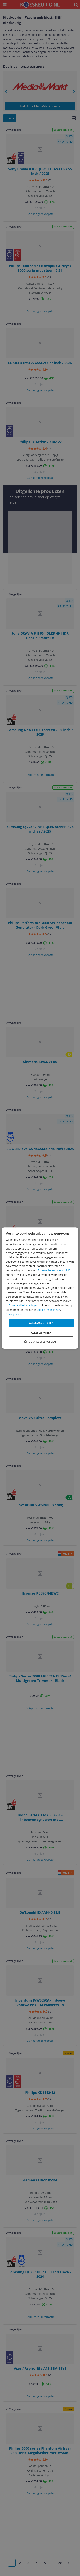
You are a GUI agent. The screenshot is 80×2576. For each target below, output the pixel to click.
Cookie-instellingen (48, 1309)
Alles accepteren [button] (41, 1323)
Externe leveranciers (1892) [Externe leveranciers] (54, 1270)
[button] (40, 1341)
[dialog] (40, 1288)
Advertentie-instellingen (23, 1305)
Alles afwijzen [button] (41, 1332)
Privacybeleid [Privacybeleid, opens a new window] (14, 1314)
